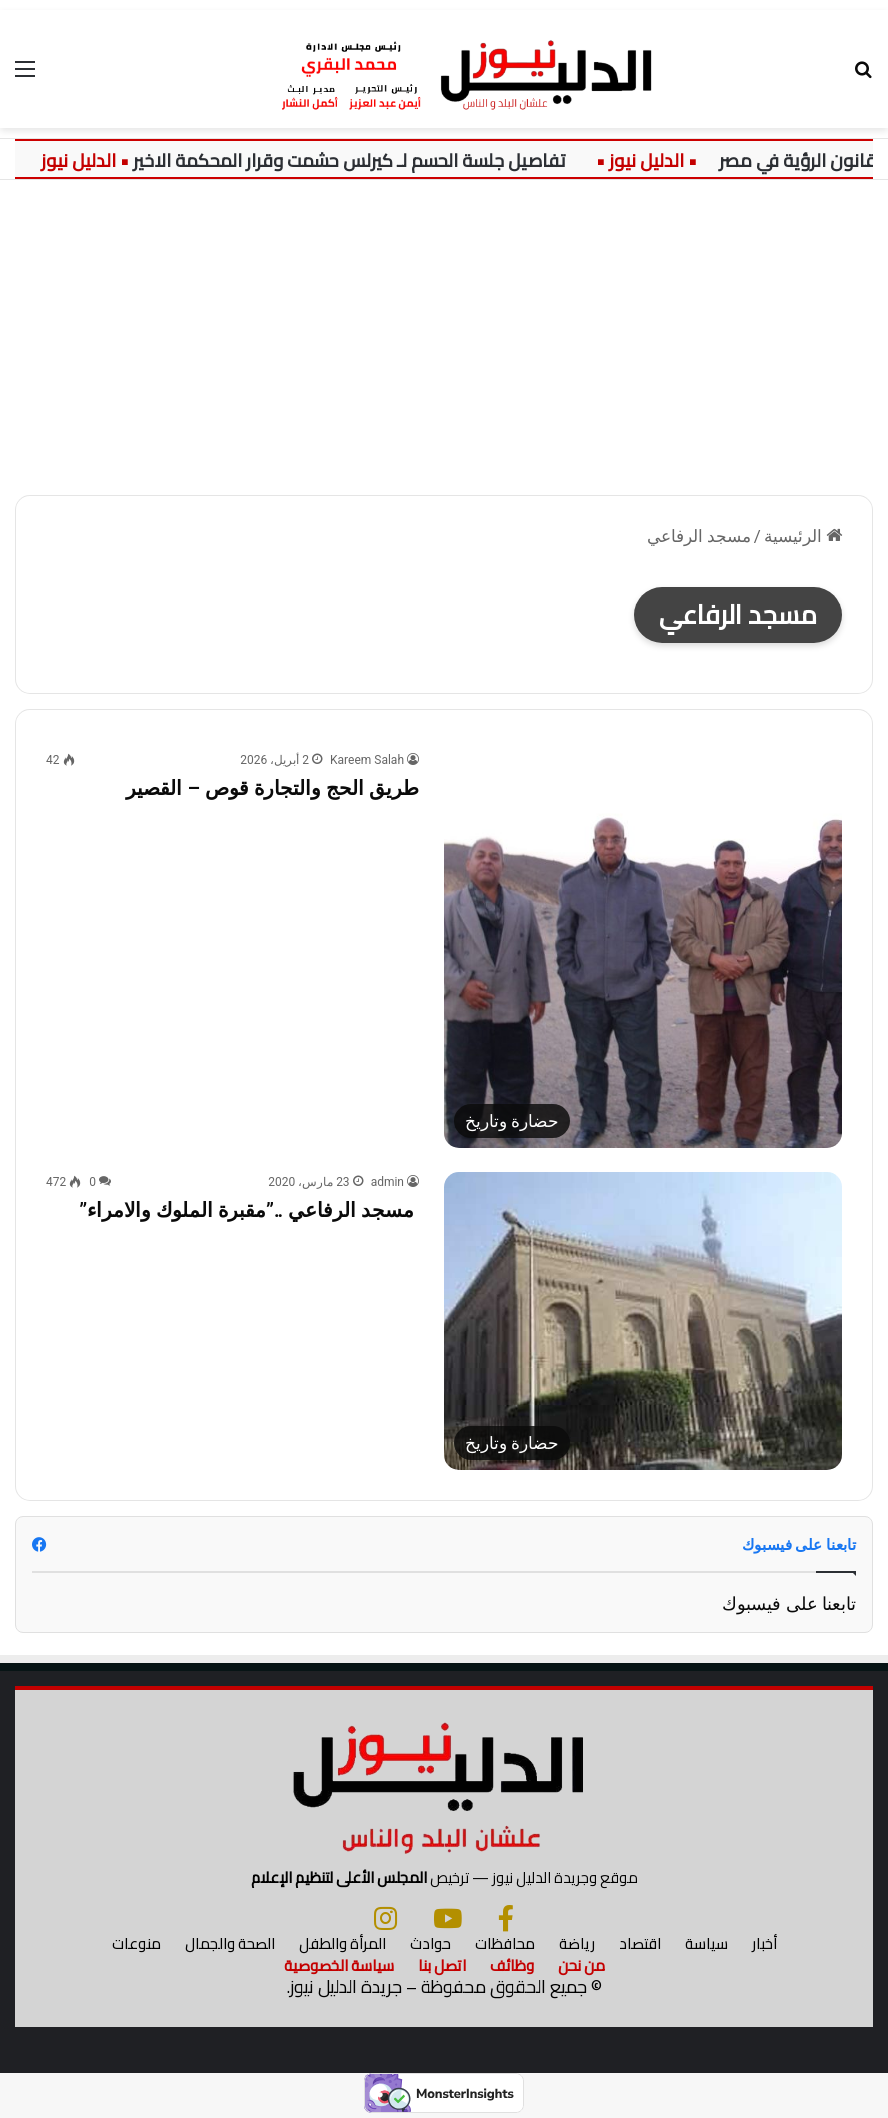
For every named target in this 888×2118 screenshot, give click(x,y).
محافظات (505, 1944)
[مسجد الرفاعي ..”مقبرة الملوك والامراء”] (643, 1321)
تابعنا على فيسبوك (789, 1603)
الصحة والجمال (230, 1944)
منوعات (136, 1944)
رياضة (577, 1944)
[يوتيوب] (447, 1919)
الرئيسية (803, 536)
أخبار (764, 1944)
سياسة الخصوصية (339, 1966)
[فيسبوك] (506, 1919)
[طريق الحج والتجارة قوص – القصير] (643, 949)
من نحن (581, 1966)
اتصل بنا (442, 1966)
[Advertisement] (444, 330)
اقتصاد (640, 1944)
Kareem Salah (367, 760)
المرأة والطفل (342, 1944)
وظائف (512, 1966)
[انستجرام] (385, 1919)
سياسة (706, 1944)
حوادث (430, 1944)
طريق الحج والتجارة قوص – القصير (272, 788)
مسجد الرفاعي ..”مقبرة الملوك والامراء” (249, 1210)
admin (387, 1182)
